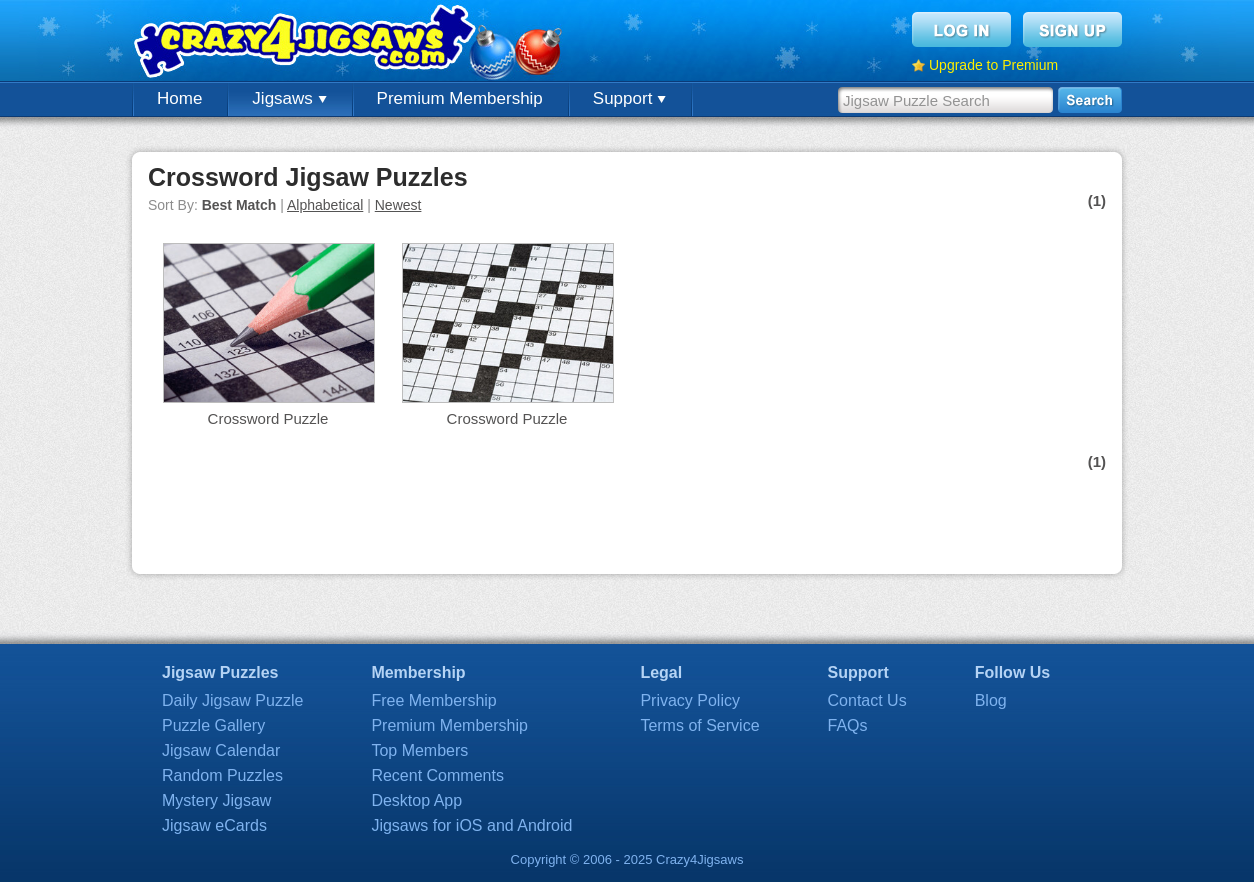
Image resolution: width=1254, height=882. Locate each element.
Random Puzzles (222, 775)
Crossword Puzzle (268, 418)
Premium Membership (460, 98)
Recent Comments (437, 775)
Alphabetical (325, 205)
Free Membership (433, 700)
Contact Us (867, 700)
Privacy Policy (690, 700)
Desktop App (416, 800)
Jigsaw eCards (214, 825)
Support (629, 98)
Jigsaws (289, 98)
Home (179, 98)
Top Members (419, 750)
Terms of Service (699, 725)
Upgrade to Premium (993, 65)
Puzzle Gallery (213, 725)
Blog (991, 700)
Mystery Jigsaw (216, 800)
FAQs (848, 725)
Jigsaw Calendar (221, 750)
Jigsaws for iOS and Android (471, 825)
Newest (398, 205)
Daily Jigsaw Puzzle (232, 700)
